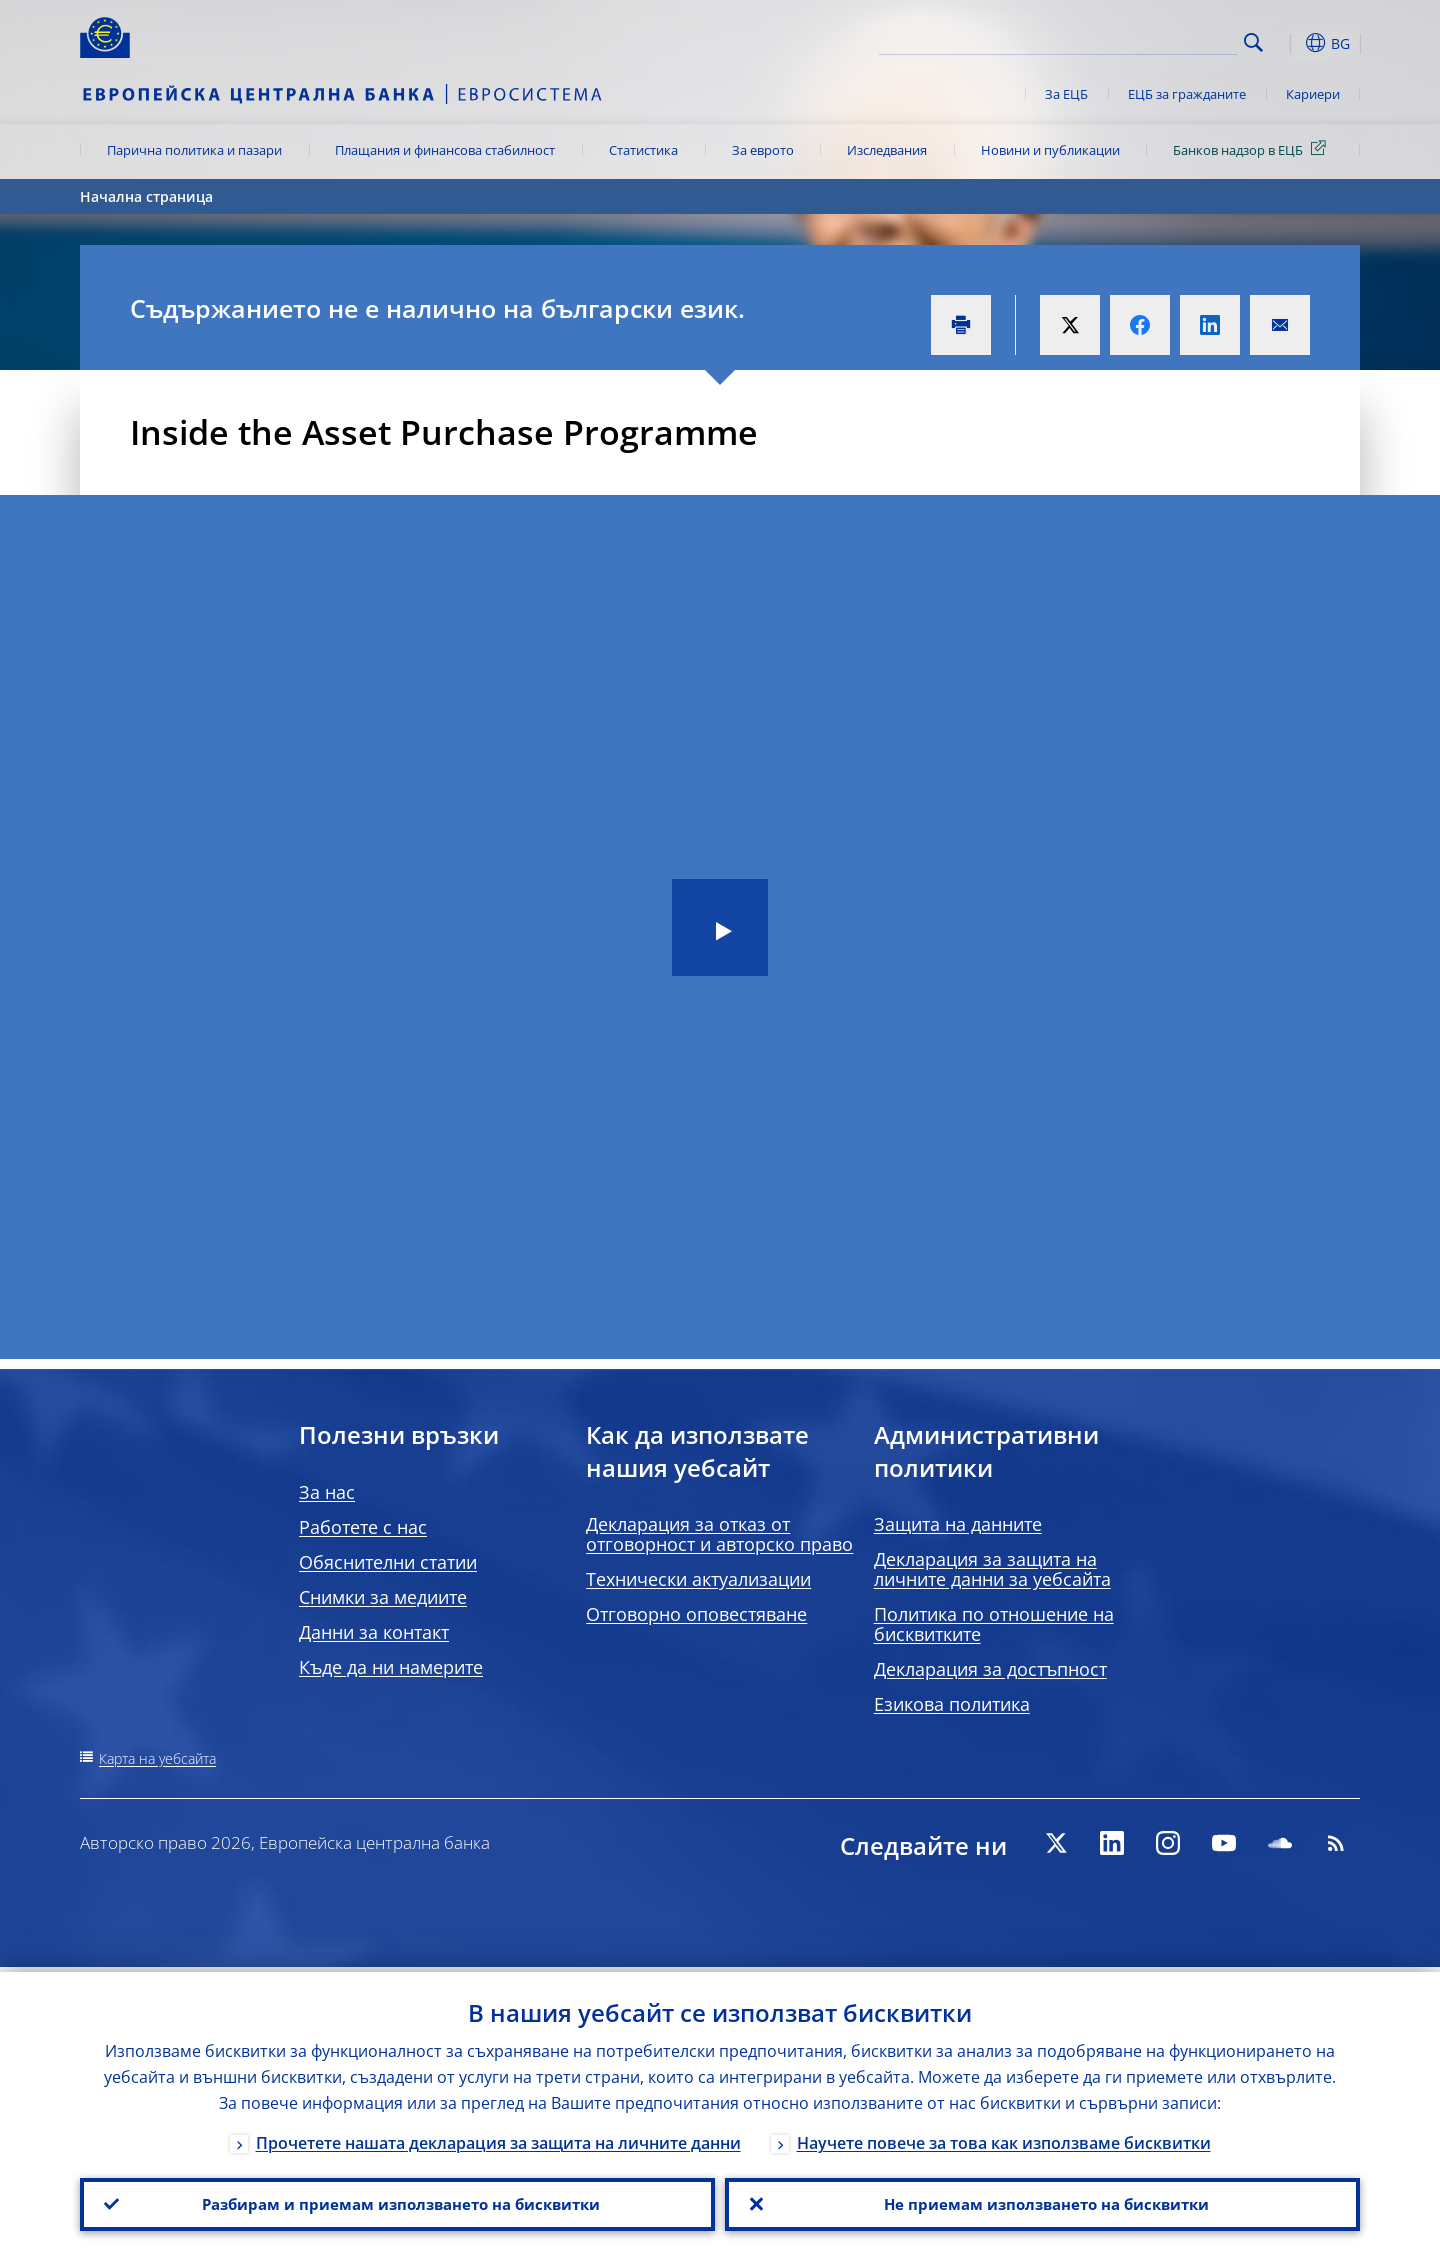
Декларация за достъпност (990, 1669)
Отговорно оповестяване (696, 1614)
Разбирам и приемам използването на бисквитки (397, 2202)
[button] (1290, 43)
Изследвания (887, 150)
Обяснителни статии (388, 1562)
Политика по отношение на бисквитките (994, 1624)
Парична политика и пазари (194, 150)
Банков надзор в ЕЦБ (1253, 149)
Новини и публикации (1050, 150)
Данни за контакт (374, 1632)
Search (1253, 42)
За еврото (763, 150)
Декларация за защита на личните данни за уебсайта (992, 1569)
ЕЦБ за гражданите (1187, 94)
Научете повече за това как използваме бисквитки (1004, 2138)
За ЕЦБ (1066, 94)
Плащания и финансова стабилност (445, 150)
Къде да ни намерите (391, 1667)
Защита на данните (958, 1524)
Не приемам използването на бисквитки (1042, 2202)
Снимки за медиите (383, 1597)
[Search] (1137, 40)
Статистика (643, 150)
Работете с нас (363, 1527)
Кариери (1313, 94)
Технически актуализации (698, 1579)
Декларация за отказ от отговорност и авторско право (719, 1534)
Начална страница (146, 196)
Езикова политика (952, 1704)
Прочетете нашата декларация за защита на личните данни (498, 2138)
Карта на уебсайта (157, 1758)
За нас (327, 1492)
